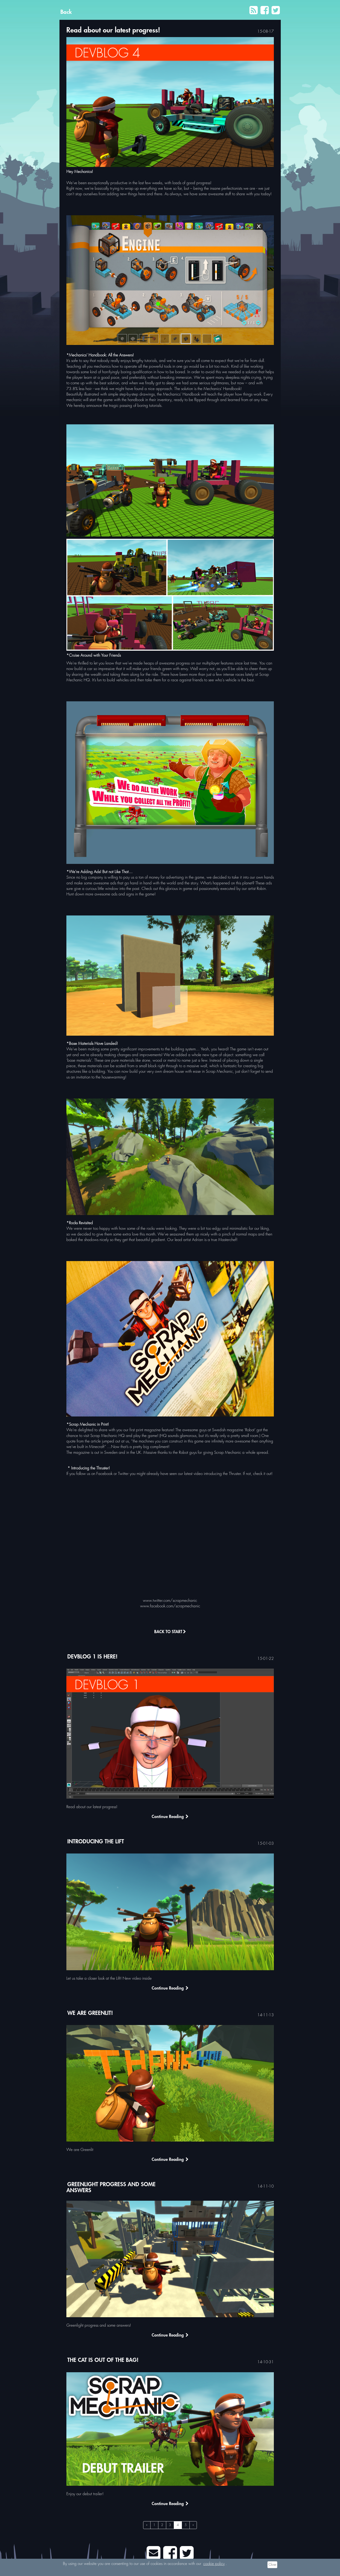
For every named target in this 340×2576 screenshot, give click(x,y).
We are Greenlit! (90, 2013)
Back (66, 12)
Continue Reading (170, 1817)
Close (272, 2565)
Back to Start (170, 1632)
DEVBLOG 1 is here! (92, 1657)
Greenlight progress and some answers (111, 2188)
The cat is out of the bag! (103, 2360)
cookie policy (214, 2564)
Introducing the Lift (95, 1842)
